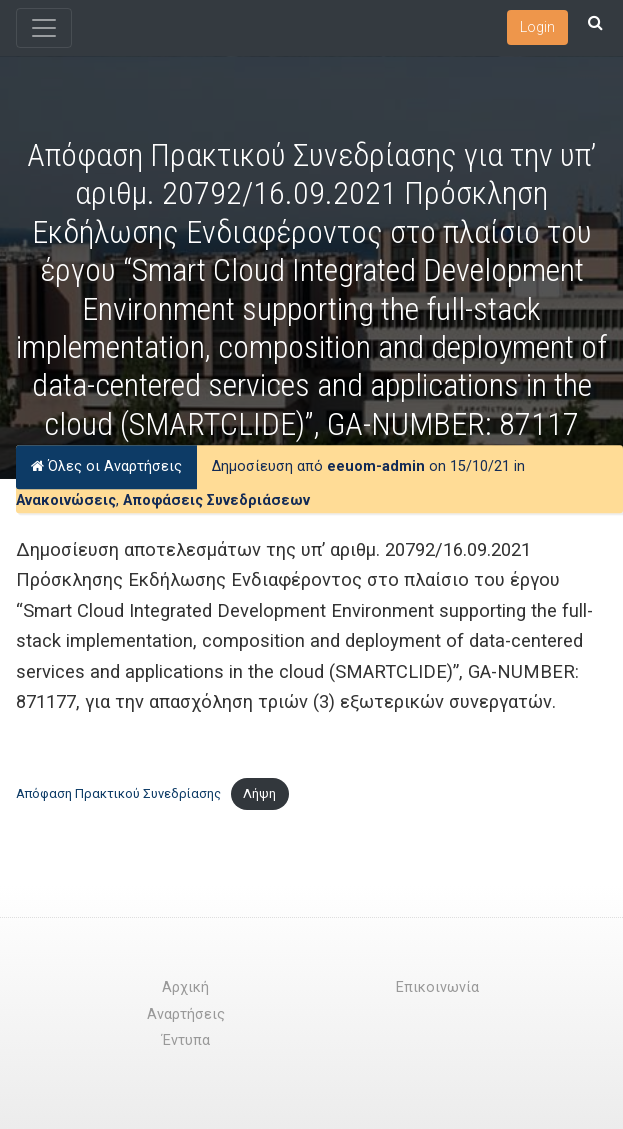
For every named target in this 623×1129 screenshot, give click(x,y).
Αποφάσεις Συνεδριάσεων (216, 500)
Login (537, 27)
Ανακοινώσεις (66, 500)
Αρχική (185, 987)
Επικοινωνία (437, 987)
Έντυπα (186, 1040)
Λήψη (259, 793)
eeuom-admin (376, 466)
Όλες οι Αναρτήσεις (106, 466)
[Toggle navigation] (44, 28)
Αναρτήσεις (186, 1014)
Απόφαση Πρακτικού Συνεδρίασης (118, 793)
